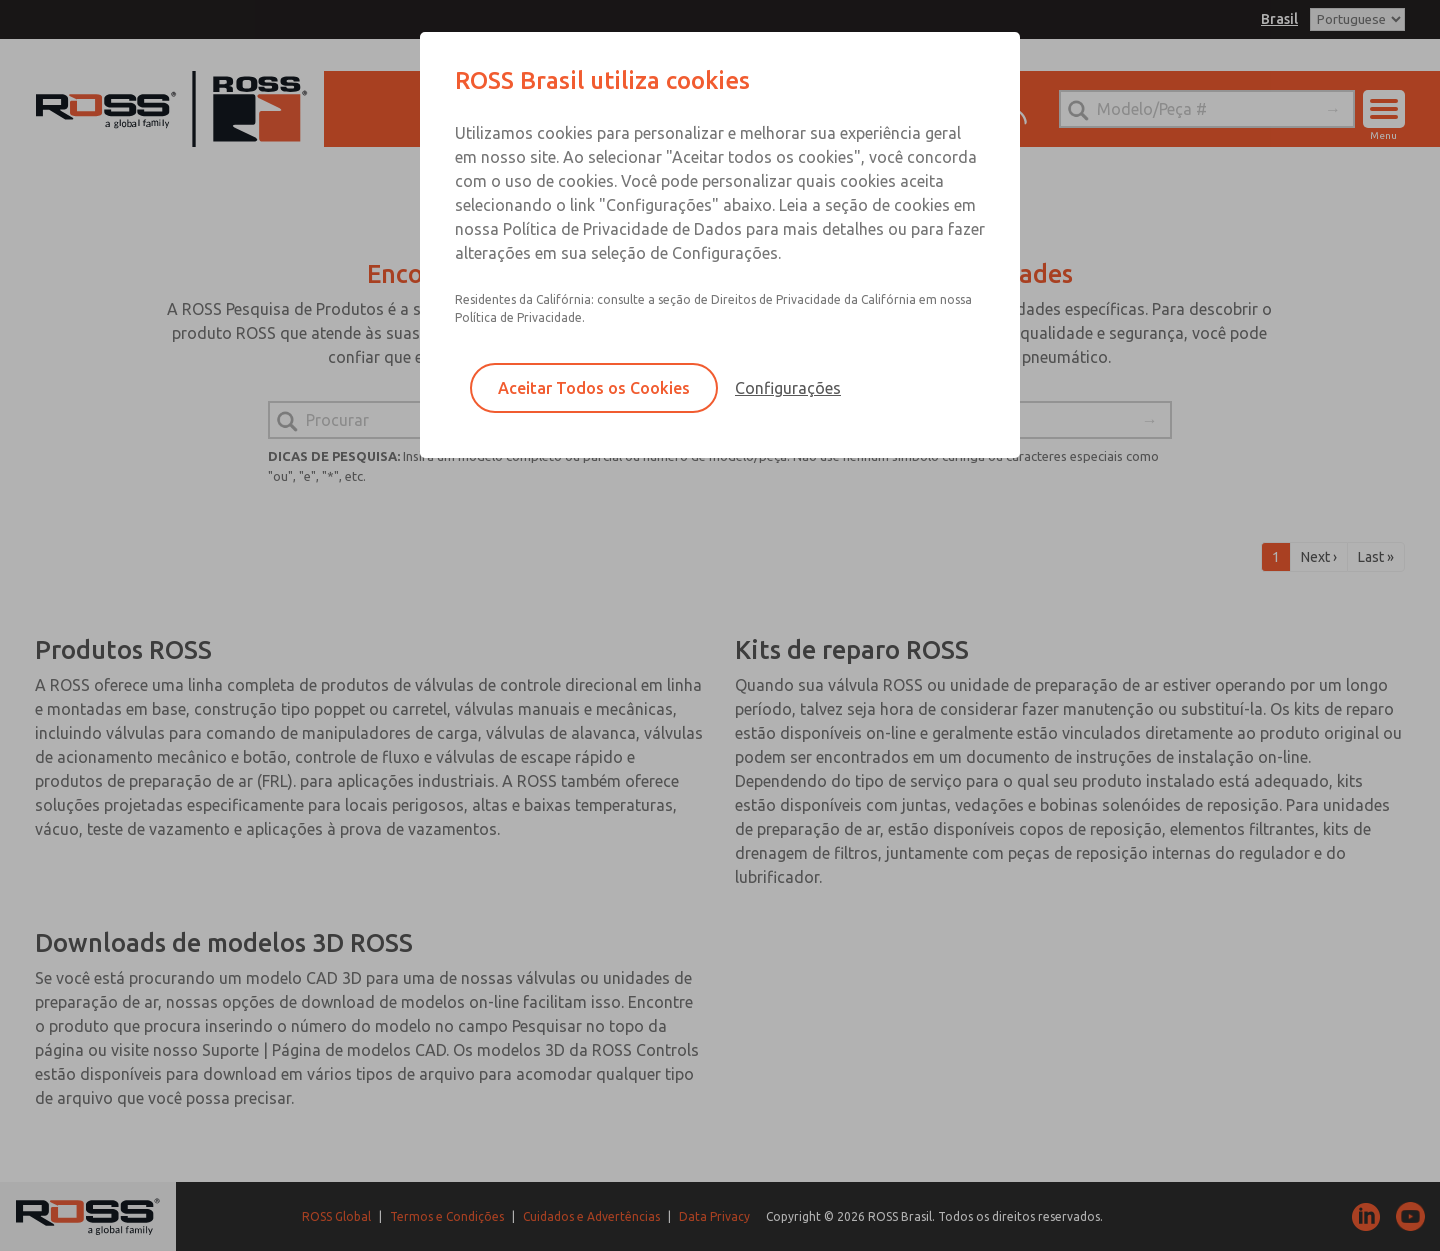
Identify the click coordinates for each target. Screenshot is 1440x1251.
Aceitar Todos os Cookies (594, 388)
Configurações (788, 388)
